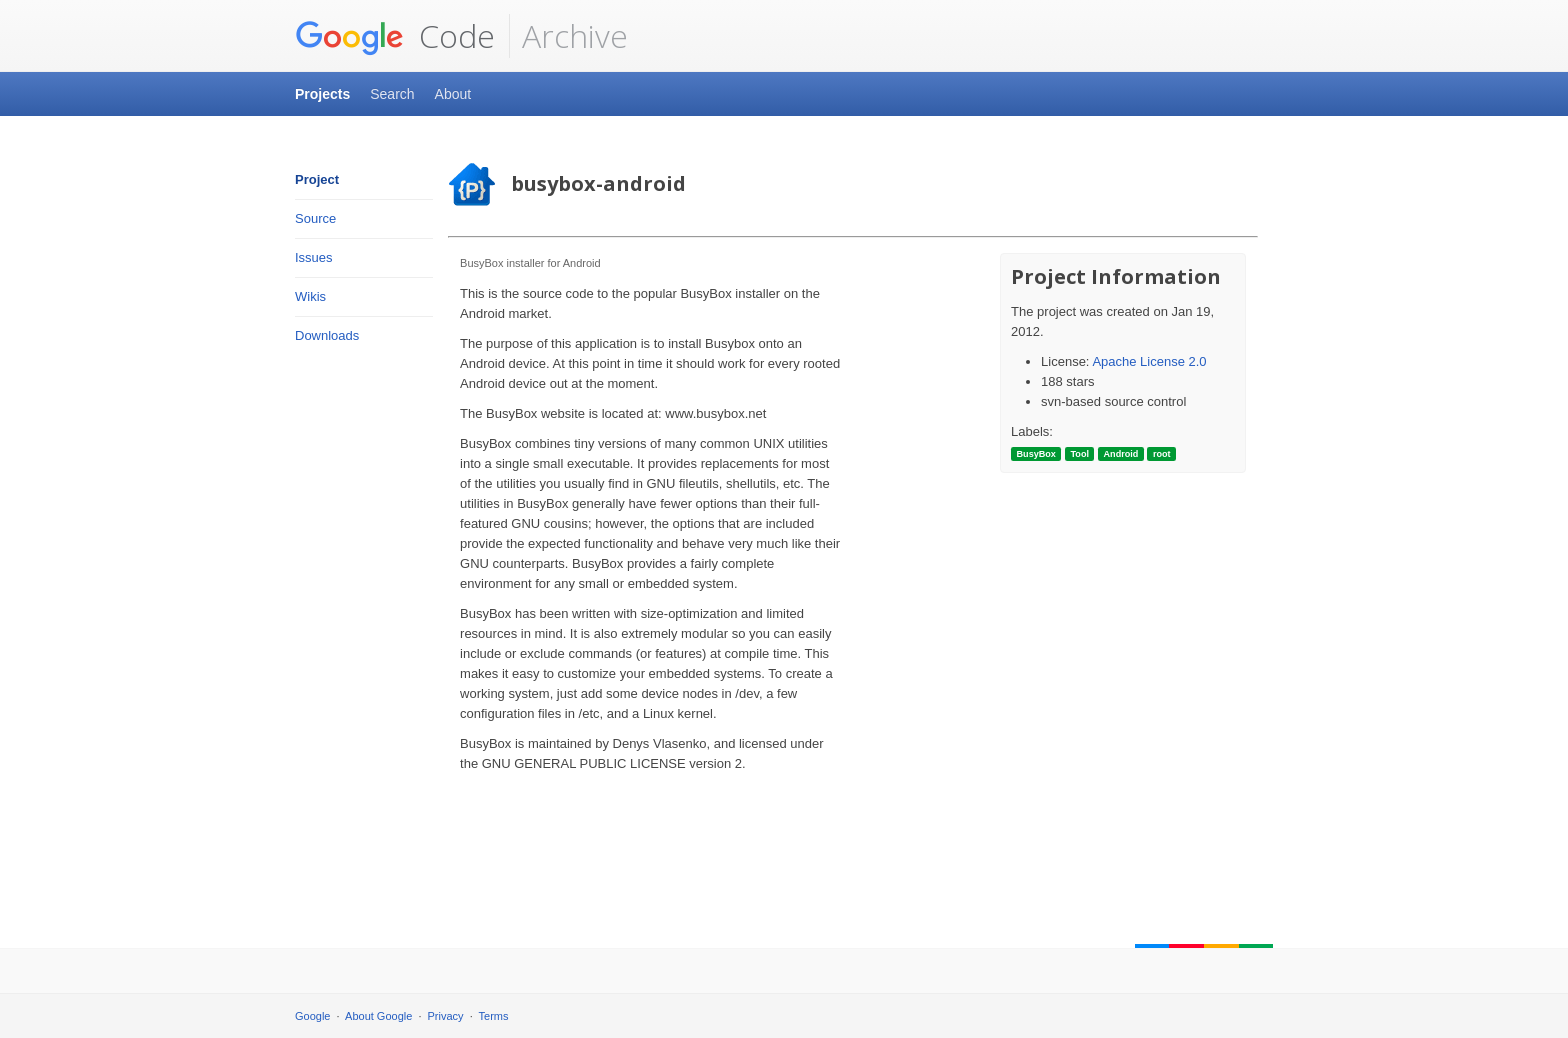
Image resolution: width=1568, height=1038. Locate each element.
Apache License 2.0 (1149, 361)
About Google (378, 1016)
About (453, 94)
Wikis (310, 296)
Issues (314, 257)
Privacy (446, 1016)
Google (312, 1016)
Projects (322, 94)
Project (317, 179)
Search (392, 94)
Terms (494, 1016)
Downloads (327, 335)
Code (395, 36)
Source (315, 218)
